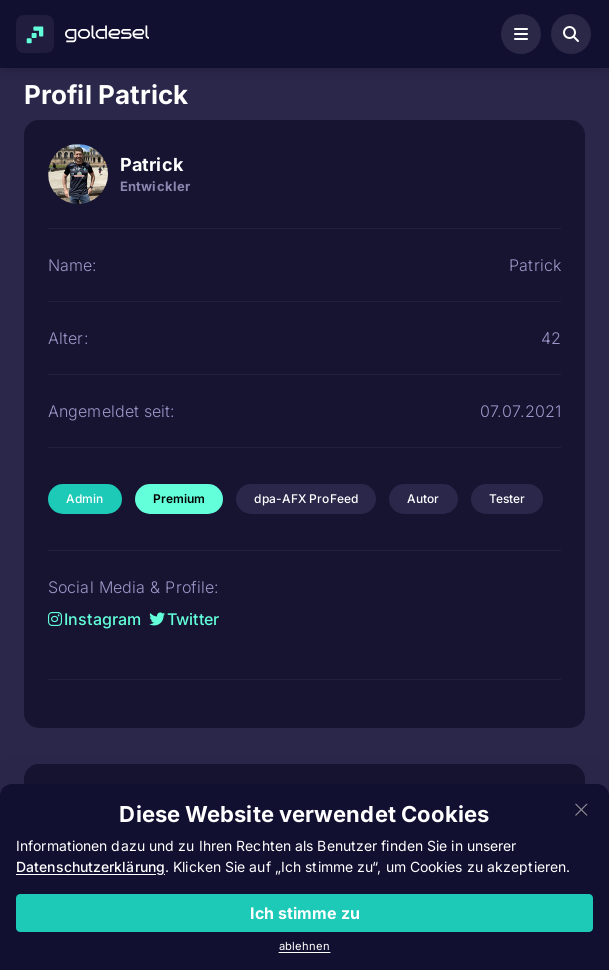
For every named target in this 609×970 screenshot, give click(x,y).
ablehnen (305, 946)
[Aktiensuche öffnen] (571, 34)
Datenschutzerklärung (90, 866)
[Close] (581, 810)
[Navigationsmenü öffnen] (521, 34)
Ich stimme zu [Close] (305, 913)
